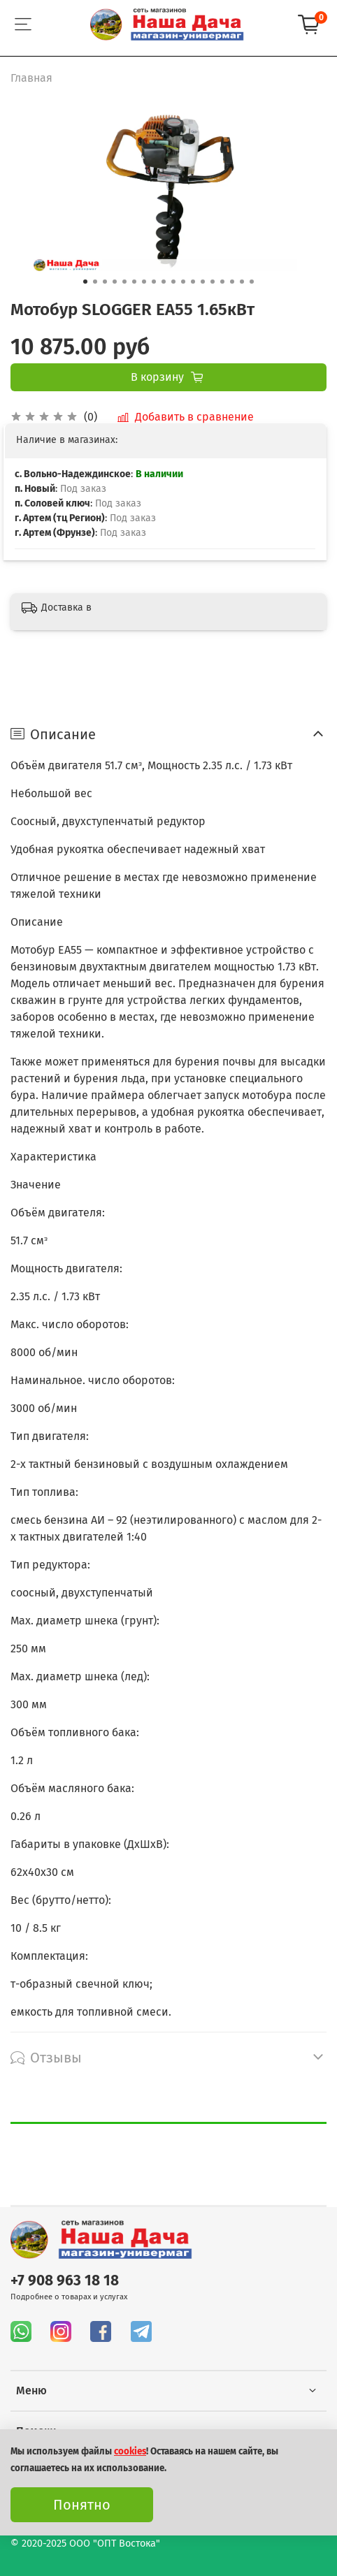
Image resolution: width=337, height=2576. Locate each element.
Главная (31, 78)
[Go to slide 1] (85, 281)
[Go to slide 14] (212, 281)
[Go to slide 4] (115, 281)
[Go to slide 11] (183, 281)
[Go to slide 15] (222, 281)
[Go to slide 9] (164, 281)
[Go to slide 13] (203, 281)
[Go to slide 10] (173, 281)
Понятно (81, 2504)
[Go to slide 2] (95, 281)
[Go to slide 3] (105, 281)
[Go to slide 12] (193, 281)
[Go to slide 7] (144, 281)
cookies (130, 2451)
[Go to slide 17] (242, 281)
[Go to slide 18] (252, 281)
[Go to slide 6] (134, 281)
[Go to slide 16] (232, 281)
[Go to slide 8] (154, 281)
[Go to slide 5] (124, 281)
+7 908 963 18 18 (64, 2281)
